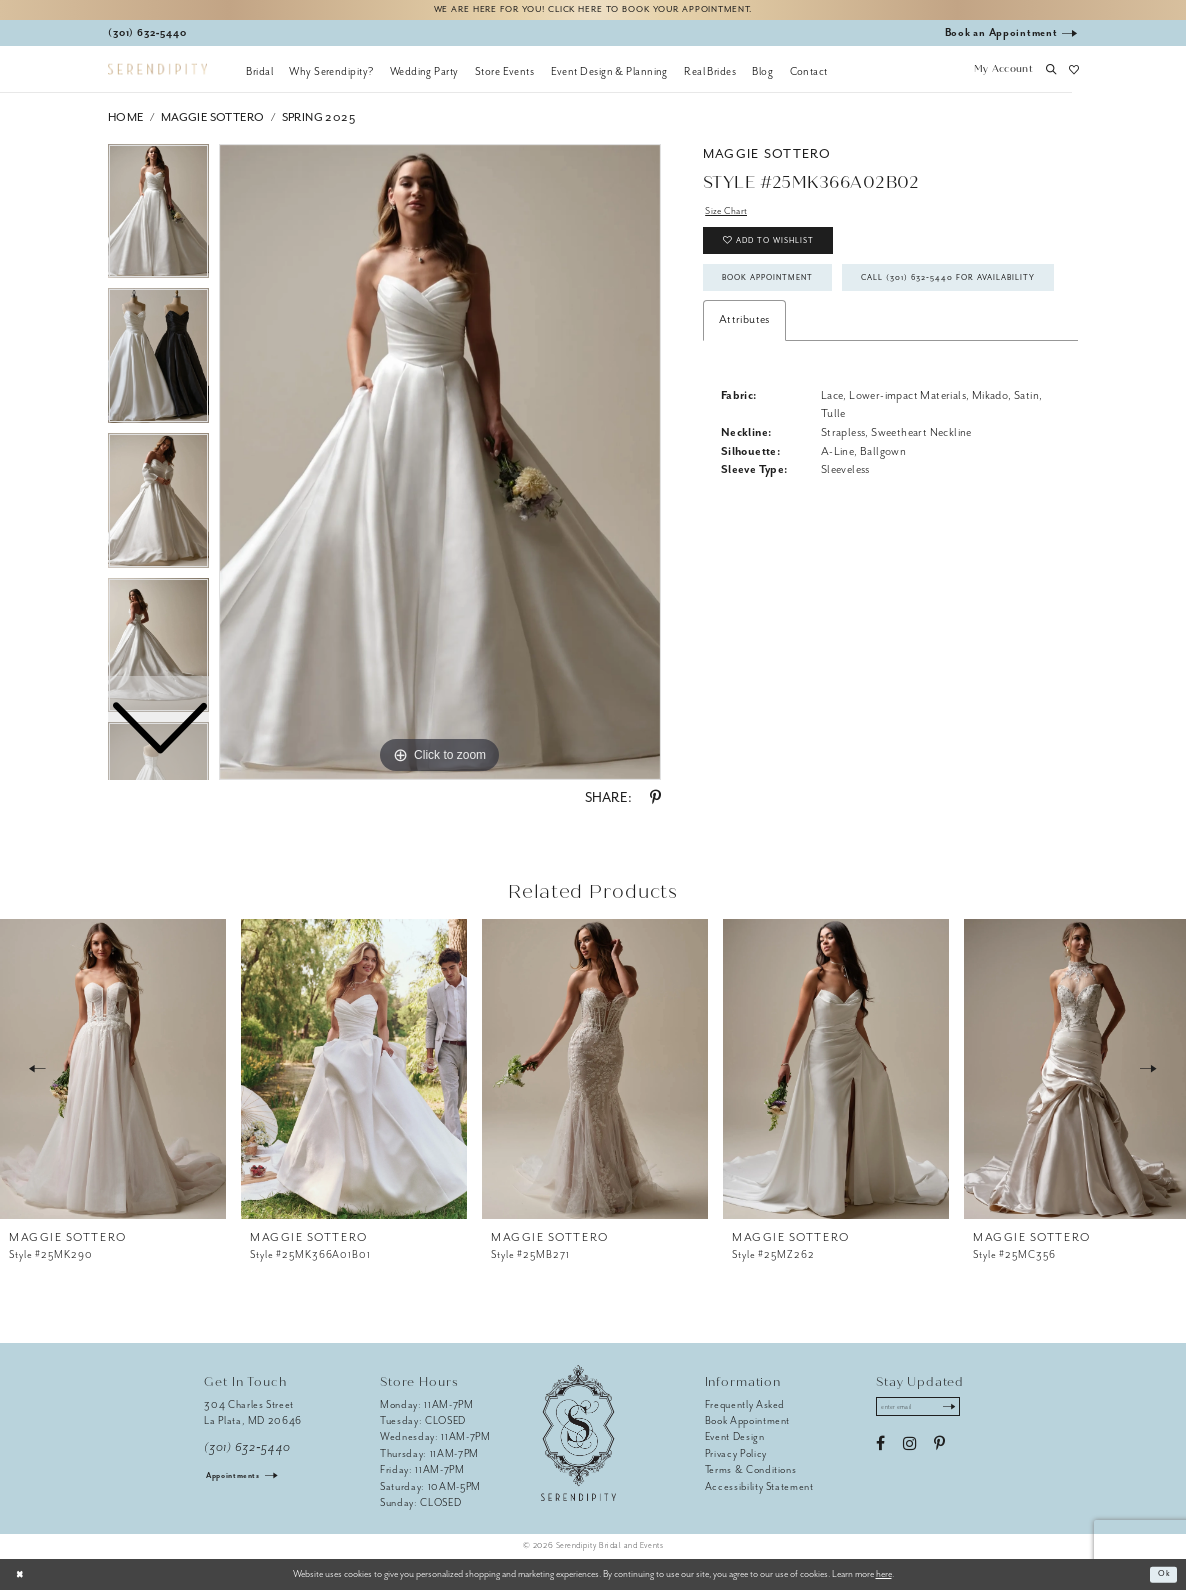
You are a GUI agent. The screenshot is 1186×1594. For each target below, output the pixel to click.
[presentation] (113, 1073)
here (884, 1578)
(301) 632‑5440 (247, 1451)
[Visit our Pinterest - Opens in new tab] (939, 1452)
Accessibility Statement (759, 1490)
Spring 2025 (318, 121)
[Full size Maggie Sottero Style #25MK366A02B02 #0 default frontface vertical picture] (440, 466)
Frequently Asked (745, 1408)
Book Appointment (780, 296)
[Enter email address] (926, 1413)
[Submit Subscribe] (963, 1413)
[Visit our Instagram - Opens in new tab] (909, 1452)
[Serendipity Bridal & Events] (157, 73)
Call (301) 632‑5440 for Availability (829, 340)
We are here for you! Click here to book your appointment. (593, 11)
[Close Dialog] (22, 1578)
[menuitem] (259, 75)
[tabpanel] (440, 466)
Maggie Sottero (213, 121)
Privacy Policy (736, 1457)
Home (126, 121)
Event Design (735, 1440)
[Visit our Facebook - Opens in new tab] (880, 1452)
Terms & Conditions (751, 1473)
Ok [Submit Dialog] (1162, 1578)
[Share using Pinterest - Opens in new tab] (655, 802)
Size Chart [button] (730, 216)
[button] (1003, 75)
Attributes (744, 385)
